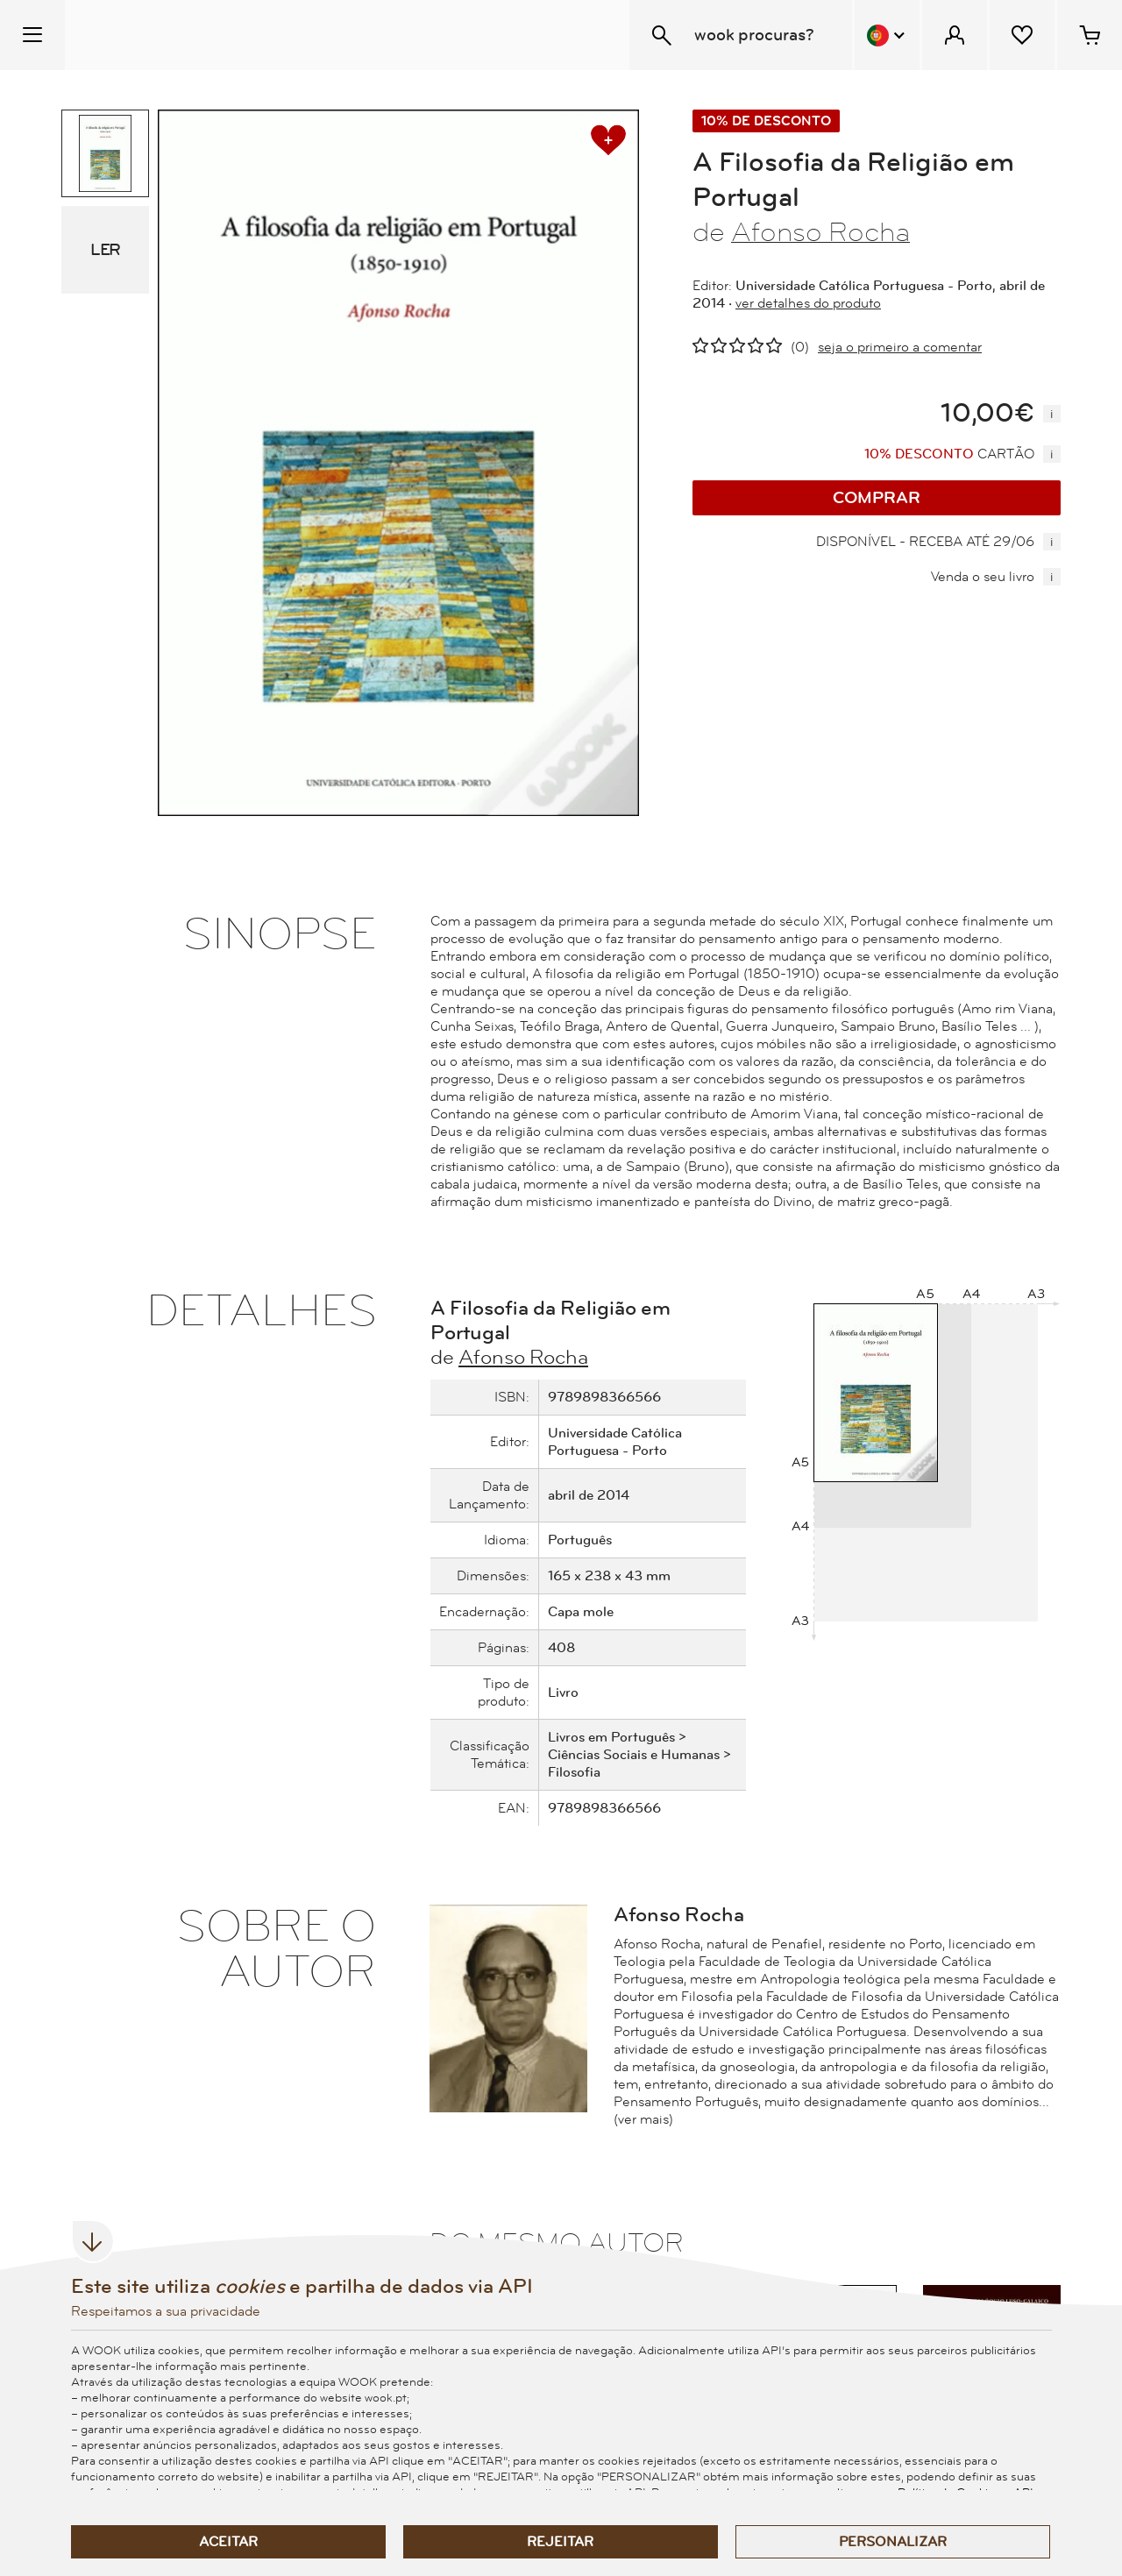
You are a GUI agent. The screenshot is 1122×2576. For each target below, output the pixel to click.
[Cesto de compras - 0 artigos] (1089, 35)
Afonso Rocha (820, 233)
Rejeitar (560, 2542)
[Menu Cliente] (954, 35)
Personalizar (893, 2542)
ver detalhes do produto (808, 303)
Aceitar (228, 2542)
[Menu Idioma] (887, 35)
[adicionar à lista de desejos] (608, 140)
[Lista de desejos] (1022, 35)
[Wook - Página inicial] (172, 35)
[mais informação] (1052, 413)
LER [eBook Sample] (105, 249)
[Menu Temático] (32, 35)
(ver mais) (643, 2119)
